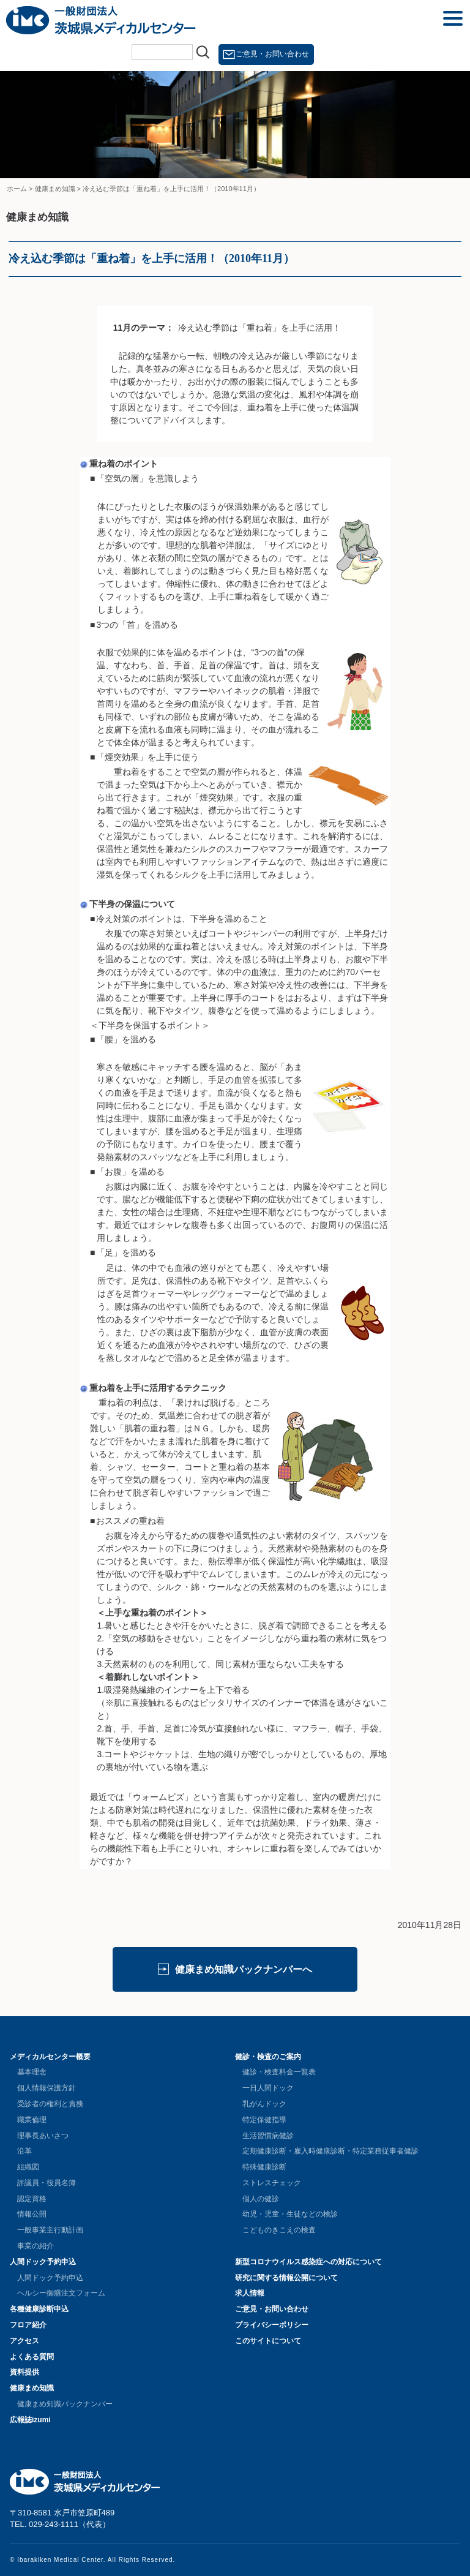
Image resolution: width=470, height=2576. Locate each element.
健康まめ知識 (32, 2388)
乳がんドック (264, 2104)
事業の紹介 (35, 2246)
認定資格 (32, 2198)
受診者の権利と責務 (50, 2104)
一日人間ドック (268, 2088)
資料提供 (24, 2372)
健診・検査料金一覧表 (279, 2072)
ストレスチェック (271, 2183)
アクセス (24, 2341)
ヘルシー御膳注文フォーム (61, 2293)
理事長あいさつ (43, 2135)
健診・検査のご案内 (268, 2056)
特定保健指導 (264, 2119)
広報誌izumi (30, 2420)
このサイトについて (268, 2341)
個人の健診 (260, 2198)
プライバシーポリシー (271, 2325)
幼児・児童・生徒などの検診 (290, 2214)
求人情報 (249, 2293)
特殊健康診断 (264, 2167)
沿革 (24, 2151)
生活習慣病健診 (268, 2135)
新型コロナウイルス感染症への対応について (308, 2262)
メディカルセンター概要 (50, 2056)
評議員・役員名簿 (46, 2183)
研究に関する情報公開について (286, 2277)
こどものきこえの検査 (279, 2230)
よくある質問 (32, 2356)
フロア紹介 (28, 2325)
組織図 (28, 2167)
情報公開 (32, 2214)
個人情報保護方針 (46, 2088)
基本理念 (32, 2072)
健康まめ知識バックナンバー (65, 2404)
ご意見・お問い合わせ (272, 54)
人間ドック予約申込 (43, 2262)
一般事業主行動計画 (50, 2230)
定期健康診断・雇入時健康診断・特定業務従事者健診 (330, 2151)
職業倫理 (32, 2119)
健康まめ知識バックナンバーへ (243, 1969)
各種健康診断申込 (39, 2309)
